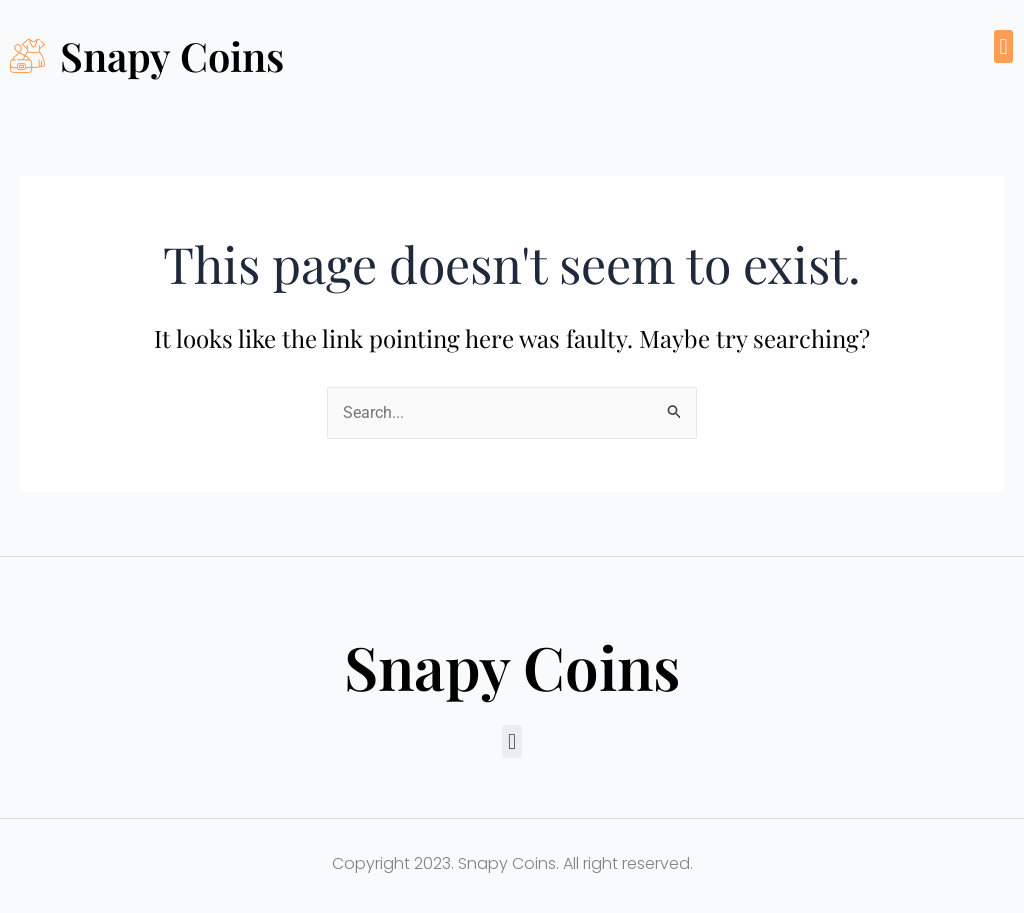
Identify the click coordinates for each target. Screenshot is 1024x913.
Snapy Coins (172, 55)
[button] (1003, 46)
